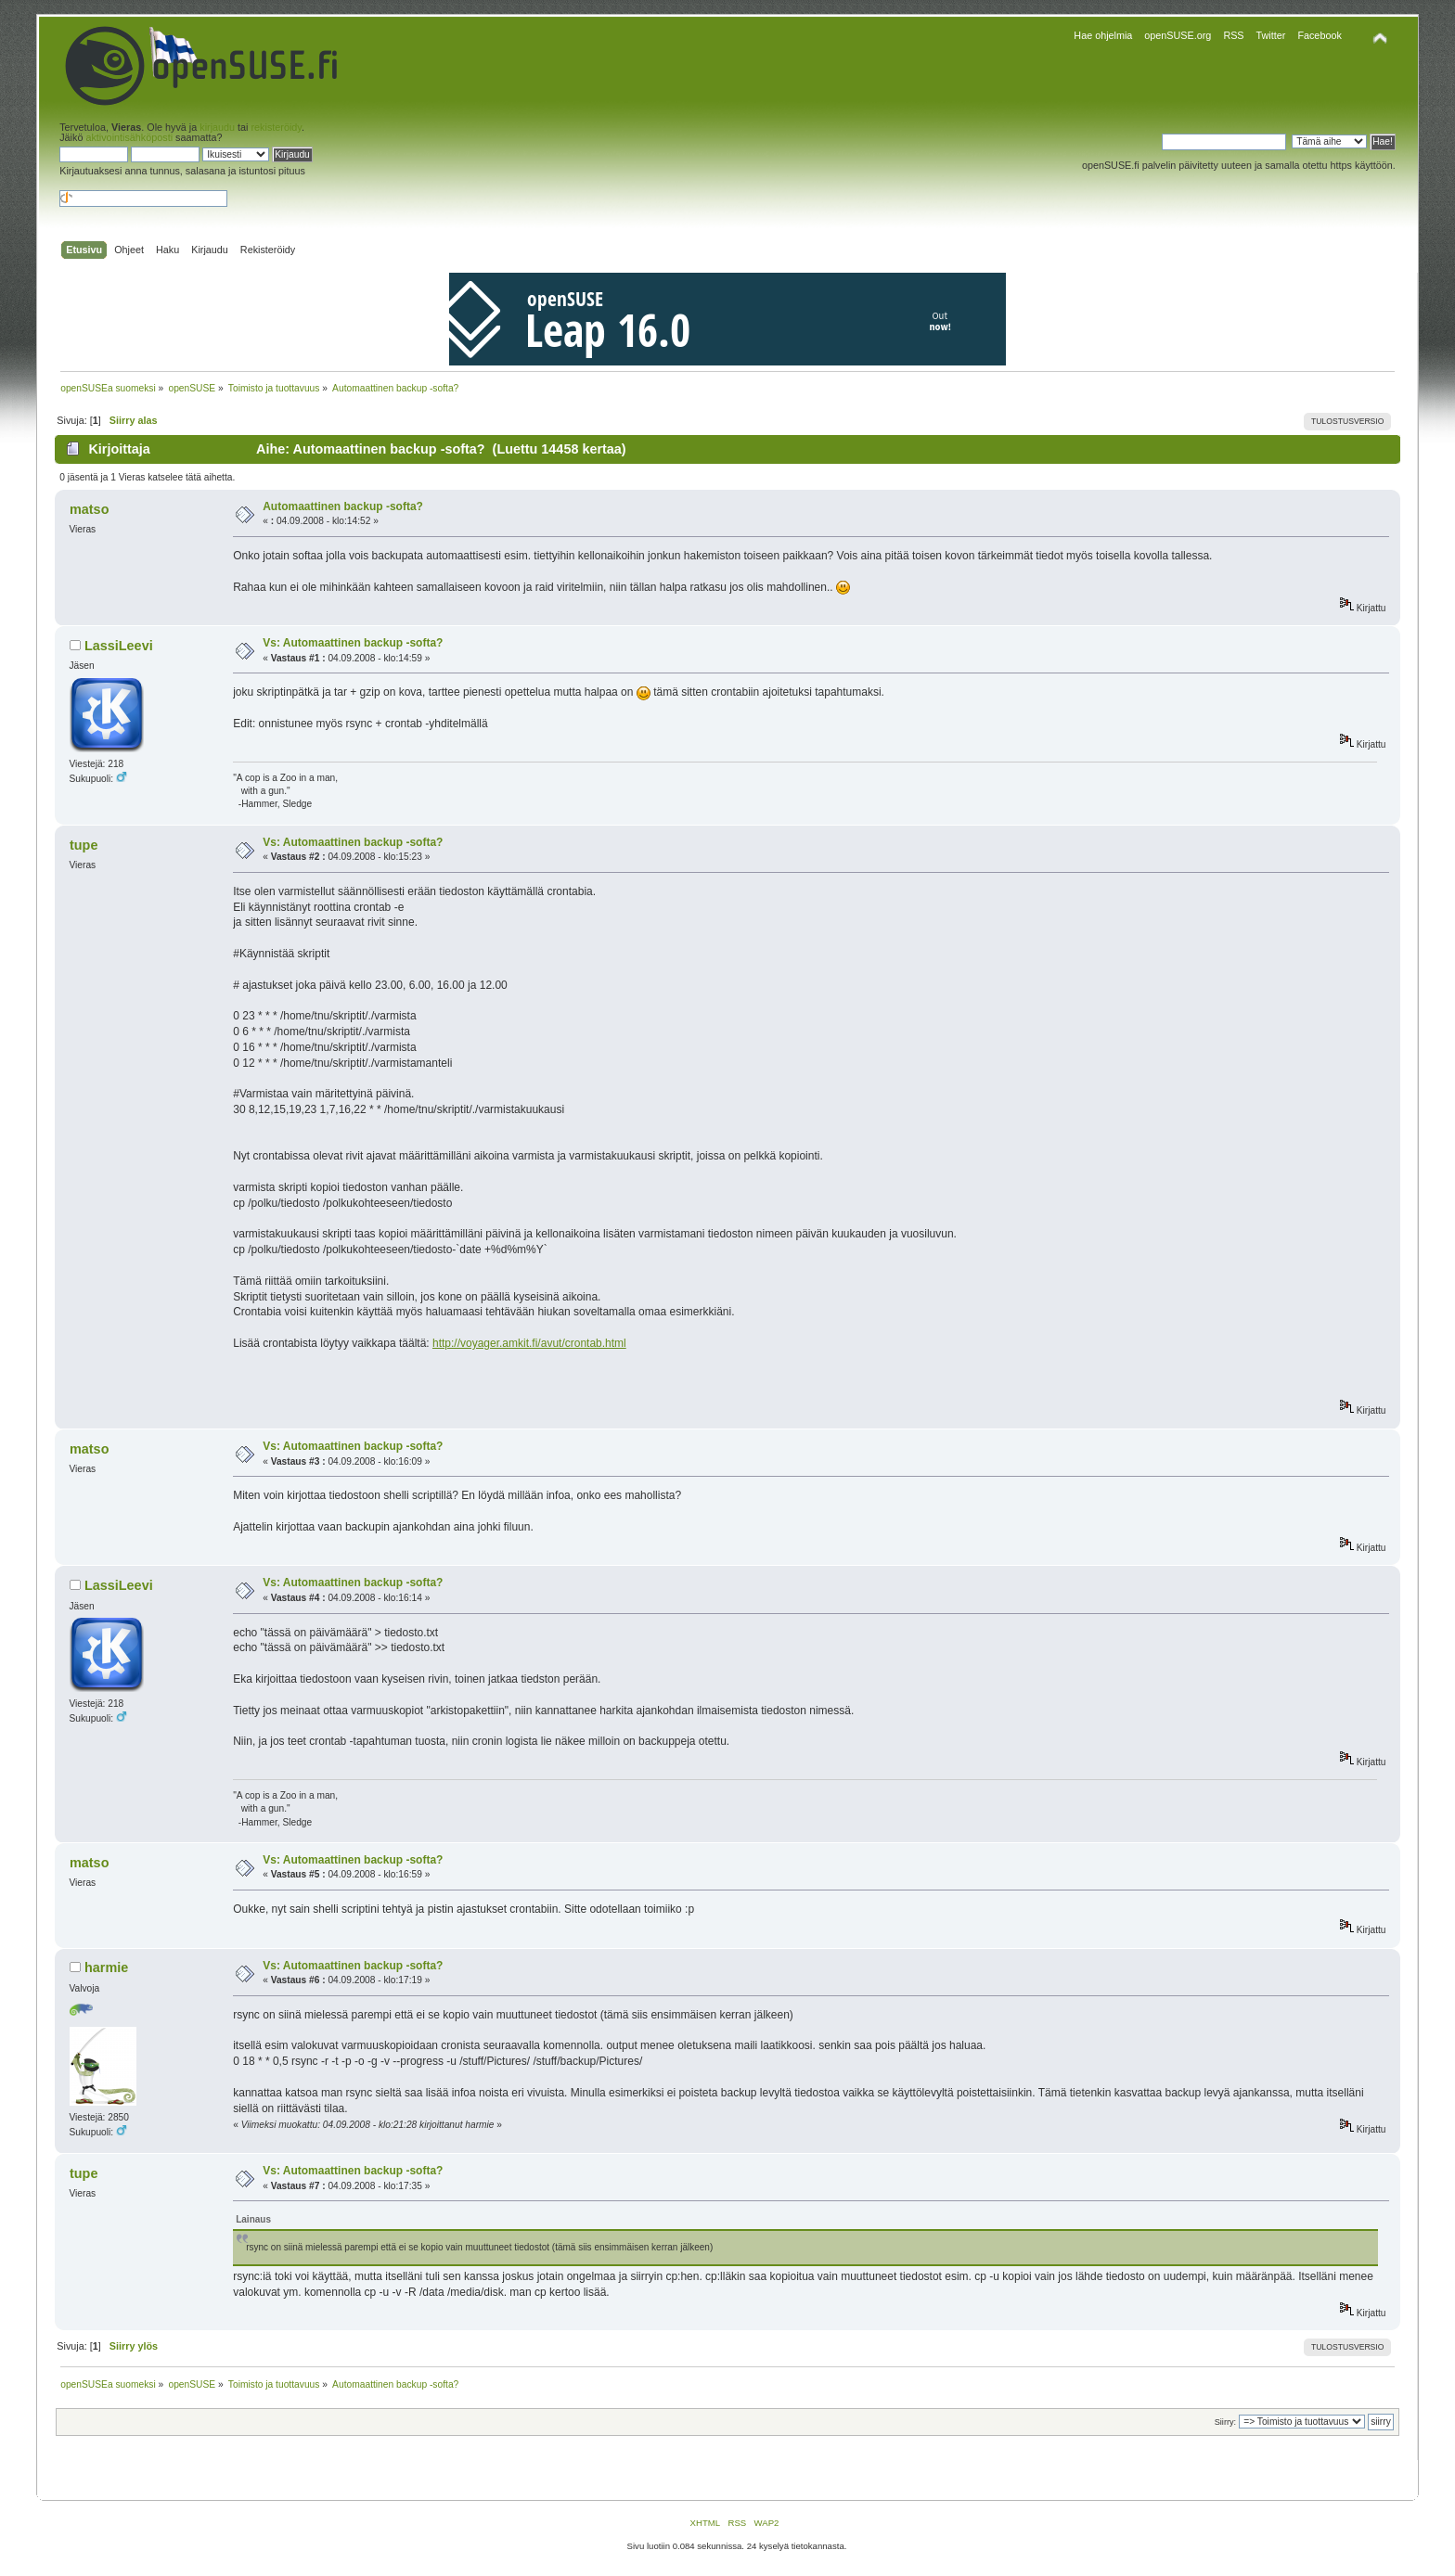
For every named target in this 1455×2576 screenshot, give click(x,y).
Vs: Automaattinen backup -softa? (353, 642)
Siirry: (1225, 2422)
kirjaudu (217, 127)
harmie (106, 1967)
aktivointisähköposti (129, 137)
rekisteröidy (276, 127)
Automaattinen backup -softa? (343, 506)
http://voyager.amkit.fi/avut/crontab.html (529, 1343)
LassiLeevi (118, 645)
